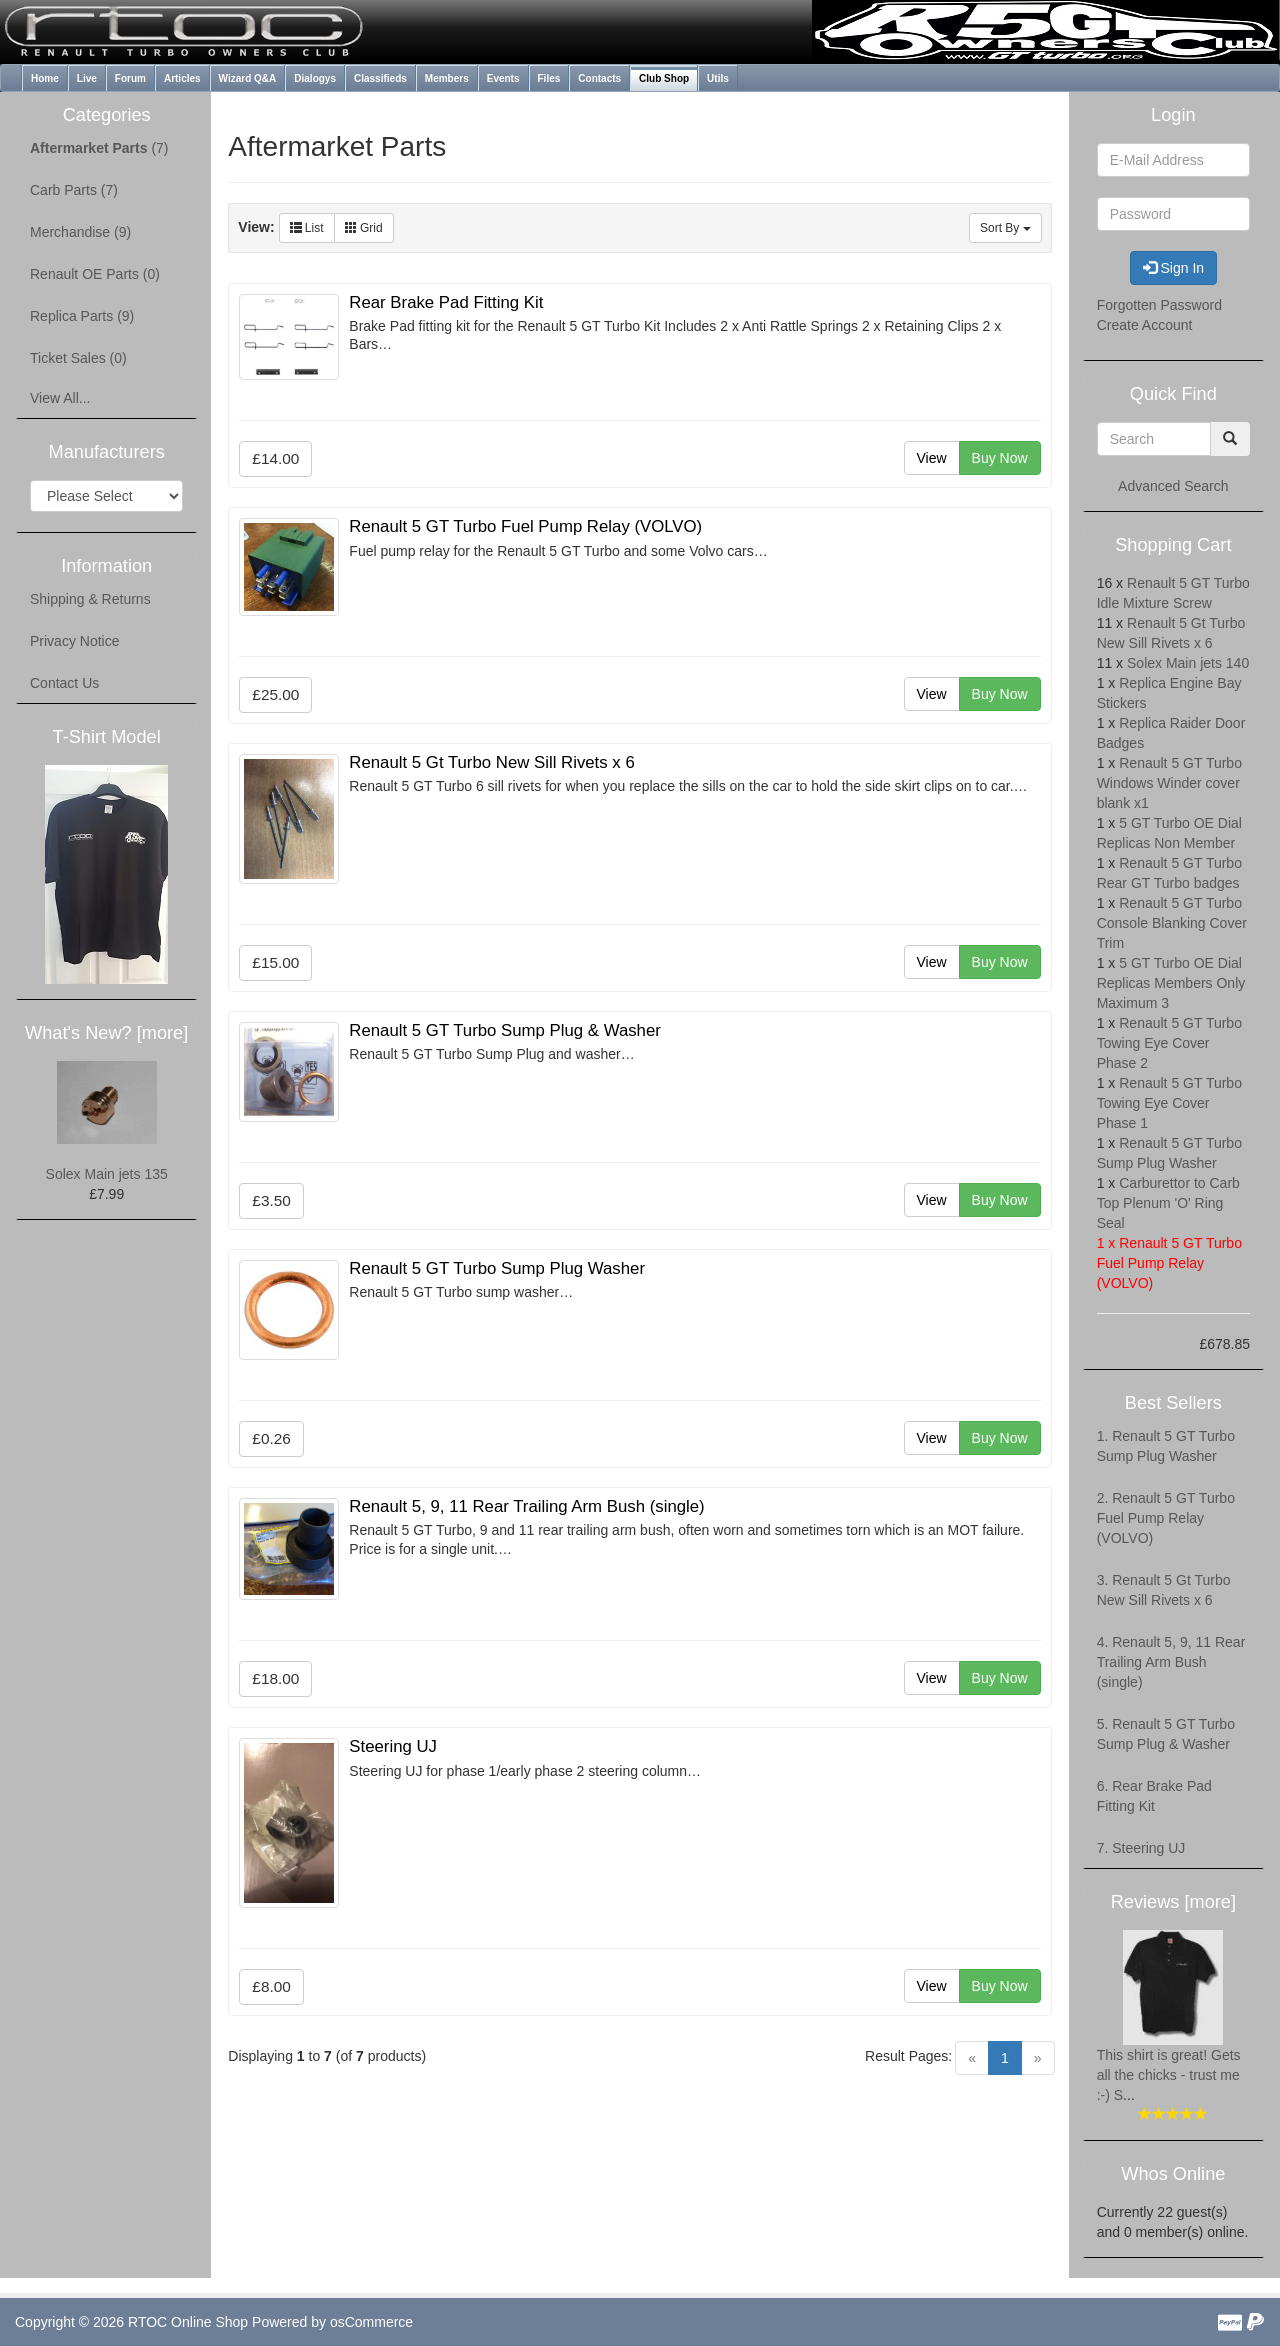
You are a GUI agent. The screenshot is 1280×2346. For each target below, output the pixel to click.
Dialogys (315, 78)
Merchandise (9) (80, 232)
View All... (60, 398)
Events (503, 78)
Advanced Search (1173, 486)
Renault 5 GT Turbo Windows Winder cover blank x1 (1169, 783)
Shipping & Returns (90, 599)
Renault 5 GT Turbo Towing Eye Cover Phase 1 (1169, 1103)
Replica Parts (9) (82, 316)
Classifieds (380, 78)
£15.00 (275, 962)
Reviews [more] (1173, 1902)
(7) (99, 148)
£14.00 (275, 458)
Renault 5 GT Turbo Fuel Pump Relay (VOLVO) (525, 526)
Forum (130, 78)
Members (447, 78)
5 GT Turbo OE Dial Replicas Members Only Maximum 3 (1171, 983)
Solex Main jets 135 (107, 1174)
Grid (364, 228)
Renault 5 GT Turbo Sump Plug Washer (497, 1268)
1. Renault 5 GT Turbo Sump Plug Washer (1166, 1446)
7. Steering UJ (1141, 1848)
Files (549, 78)
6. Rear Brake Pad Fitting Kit (1154, 1796)
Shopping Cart (1173, 545)
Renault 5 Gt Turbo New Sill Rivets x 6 (491, 762)
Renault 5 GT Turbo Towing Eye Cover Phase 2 (1169, 1043)
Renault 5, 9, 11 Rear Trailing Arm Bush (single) (526, 1506)
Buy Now (1000, 458)
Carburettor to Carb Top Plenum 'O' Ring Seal (1168, 1203)
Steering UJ (393, 1746)
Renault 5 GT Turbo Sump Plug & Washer (505, 1030)
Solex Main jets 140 (1188, 663)
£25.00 (275, 694)
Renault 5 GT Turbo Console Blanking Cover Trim (1172, 923)
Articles (182, 78)
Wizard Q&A (248, 78)
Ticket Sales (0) (78, 358)
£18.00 (275, 1678)
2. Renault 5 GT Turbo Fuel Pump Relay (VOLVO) (1166, 1518)
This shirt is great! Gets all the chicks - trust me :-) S (1169, 2075)
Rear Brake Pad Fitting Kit (446, 302)
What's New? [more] (106, 1033)
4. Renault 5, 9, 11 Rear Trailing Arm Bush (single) (1171, 1662)
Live (87, 78)
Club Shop (664, 78)
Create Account (1145, 325)
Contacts (599, 78)
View (932, 458)
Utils (718, 78)
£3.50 (271, 1200)
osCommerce (371, 2322)
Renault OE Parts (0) (95, 274)
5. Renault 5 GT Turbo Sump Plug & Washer (1166, 1734)
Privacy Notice (74, 641)
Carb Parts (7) (74, 190)
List (307, 228)
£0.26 (271, 1438)
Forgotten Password (1159, 305)
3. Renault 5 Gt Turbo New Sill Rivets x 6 (1164, 1590)
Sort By (1005, 228)
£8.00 (271, 1986)
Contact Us (64, 683)
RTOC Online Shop (188, 2322)
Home (45, 78)
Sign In (1173, 268)
